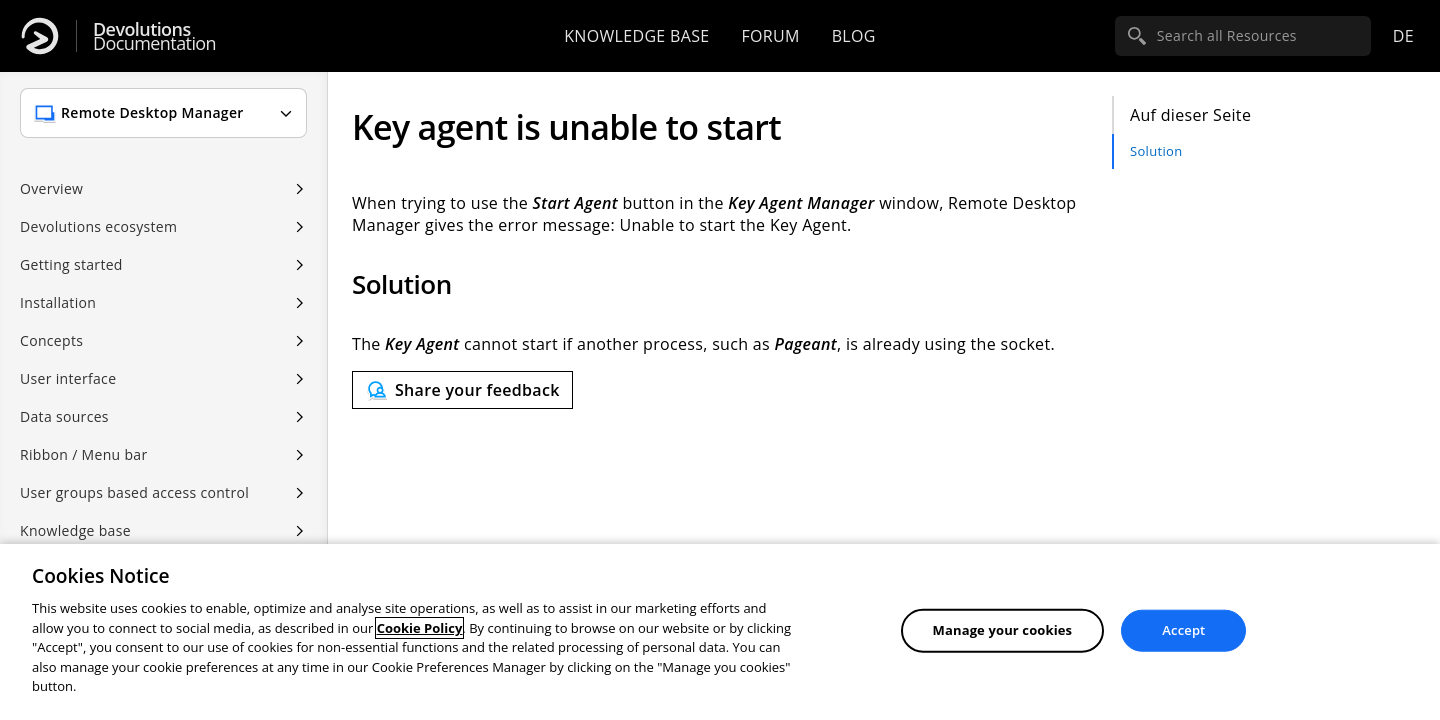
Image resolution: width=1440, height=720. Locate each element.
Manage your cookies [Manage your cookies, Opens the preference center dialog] (1003, 630)
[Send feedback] (462, 390)
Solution (1156, 151)
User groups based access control (134, 492)
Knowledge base (636, 36)
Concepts (51, 340)
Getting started (71, 264)
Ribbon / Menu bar (84, 454)
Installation (58, 302)
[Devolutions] (40, 36)
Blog (854, 36)
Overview (51, 188)
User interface (68, 378)
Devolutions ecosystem (98, 226)
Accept (1183, 630)
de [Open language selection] (1403, 36)
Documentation (154, 36)
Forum (770, 36)
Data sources (64, 416)
